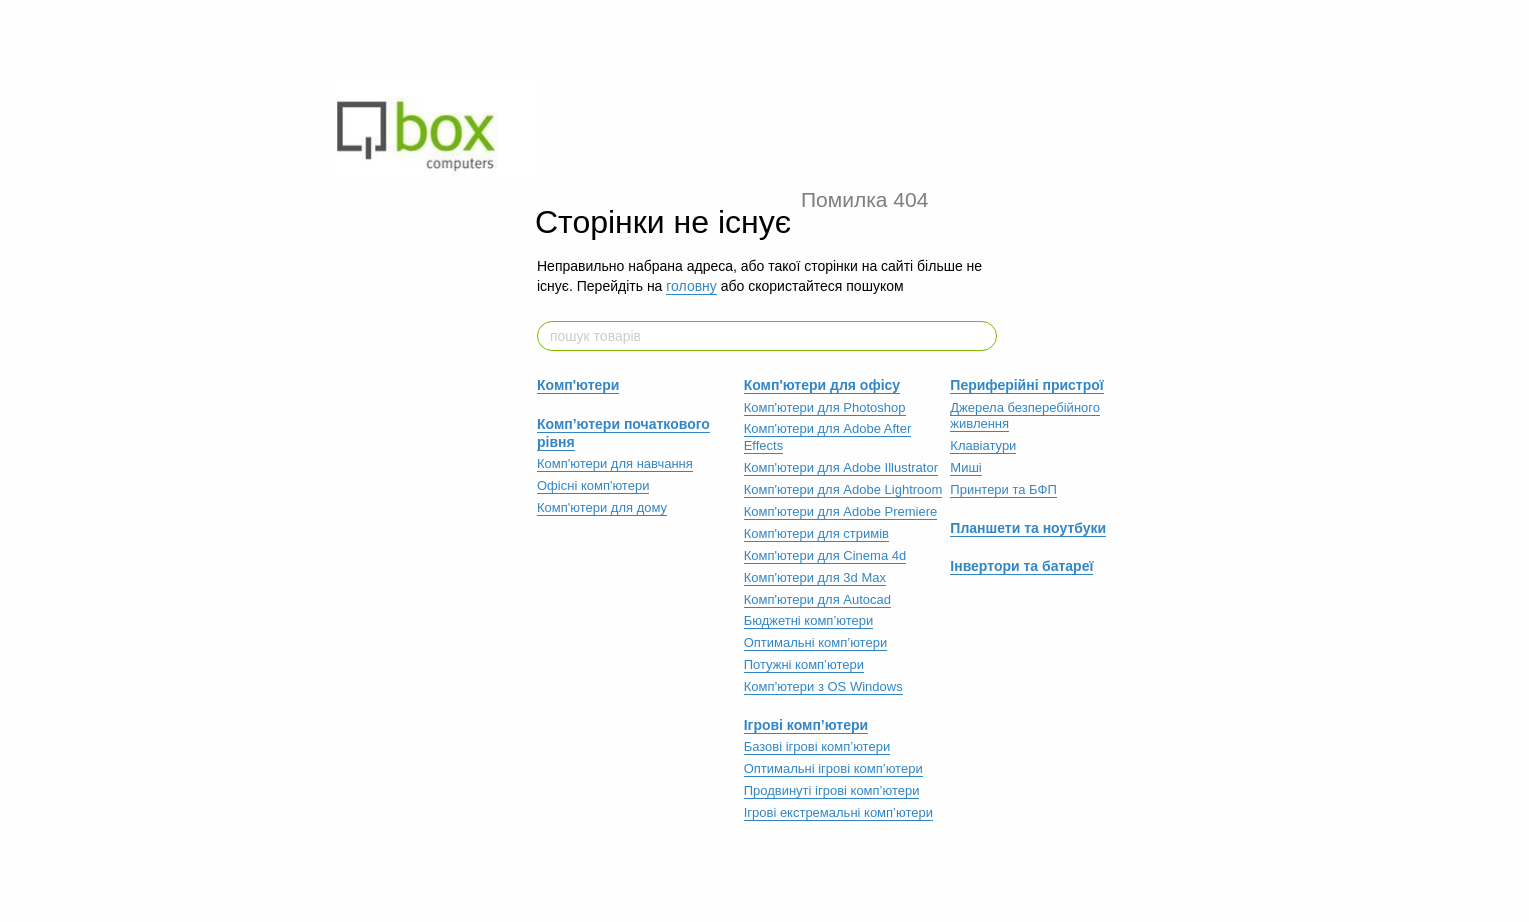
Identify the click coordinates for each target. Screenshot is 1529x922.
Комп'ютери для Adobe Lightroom (843, 489)
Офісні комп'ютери (593, 485)
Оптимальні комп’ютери (816, 642)
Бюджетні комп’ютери (809, 620)
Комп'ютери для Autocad (817, 599)
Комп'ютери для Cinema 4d (825, 555)
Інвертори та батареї (1021, 566)
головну (691, 286)
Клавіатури (983, 445)
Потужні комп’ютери (804, 664)
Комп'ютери (578, 385)
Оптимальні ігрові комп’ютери (833, 768)
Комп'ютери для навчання (615, 463)
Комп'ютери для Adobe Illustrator (841, 467)
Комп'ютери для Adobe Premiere (841, 511)
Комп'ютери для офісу (822, 385)
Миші (965, 467)
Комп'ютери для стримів (816, 533)
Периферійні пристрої (1026, 385)
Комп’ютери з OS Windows (823, 686)
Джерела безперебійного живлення (1025, 416)
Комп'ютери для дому (602, 507)
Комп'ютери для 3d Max (815, 577)
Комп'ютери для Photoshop (825, 407)
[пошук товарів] (981, 336)
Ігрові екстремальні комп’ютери (838, 812)
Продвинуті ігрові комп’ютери (832, 790)
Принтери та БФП (1003, 489)
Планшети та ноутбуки (1028, 528)
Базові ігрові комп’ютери (817, 746)
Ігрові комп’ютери (806, 725)
